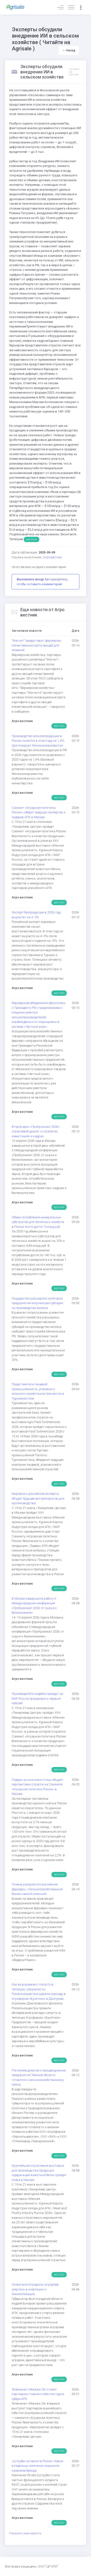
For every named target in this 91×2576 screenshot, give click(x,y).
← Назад (68, 50)
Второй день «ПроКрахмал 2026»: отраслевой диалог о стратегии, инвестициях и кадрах (36, 1131)
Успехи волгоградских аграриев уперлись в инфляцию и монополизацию (35, 2289)
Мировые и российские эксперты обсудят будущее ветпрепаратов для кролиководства (38, 1498)
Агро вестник (52, 557)
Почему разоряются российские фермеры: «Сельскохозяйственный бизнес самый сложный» (37, 1889)
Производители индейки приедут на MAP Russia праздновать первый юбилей (37, 1698)
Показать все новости (25, 2533)
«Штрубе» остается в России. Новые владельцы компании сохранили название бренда (37, 2465)
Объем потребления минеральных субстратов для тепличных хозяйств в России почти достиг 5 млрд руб (38, 1222)
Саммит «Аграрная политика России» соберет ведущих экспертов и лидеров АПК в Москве (38, 812)
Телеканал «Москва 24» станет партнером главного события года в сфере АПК (38, 2394)
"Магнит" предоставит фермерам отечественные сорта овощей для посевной (36, 645)
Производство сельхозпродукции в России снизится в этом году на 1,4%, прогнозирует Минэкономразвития (38, 740)
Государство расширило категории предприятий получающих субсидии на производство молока (37, 1303)
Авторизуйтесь (56, 579)
